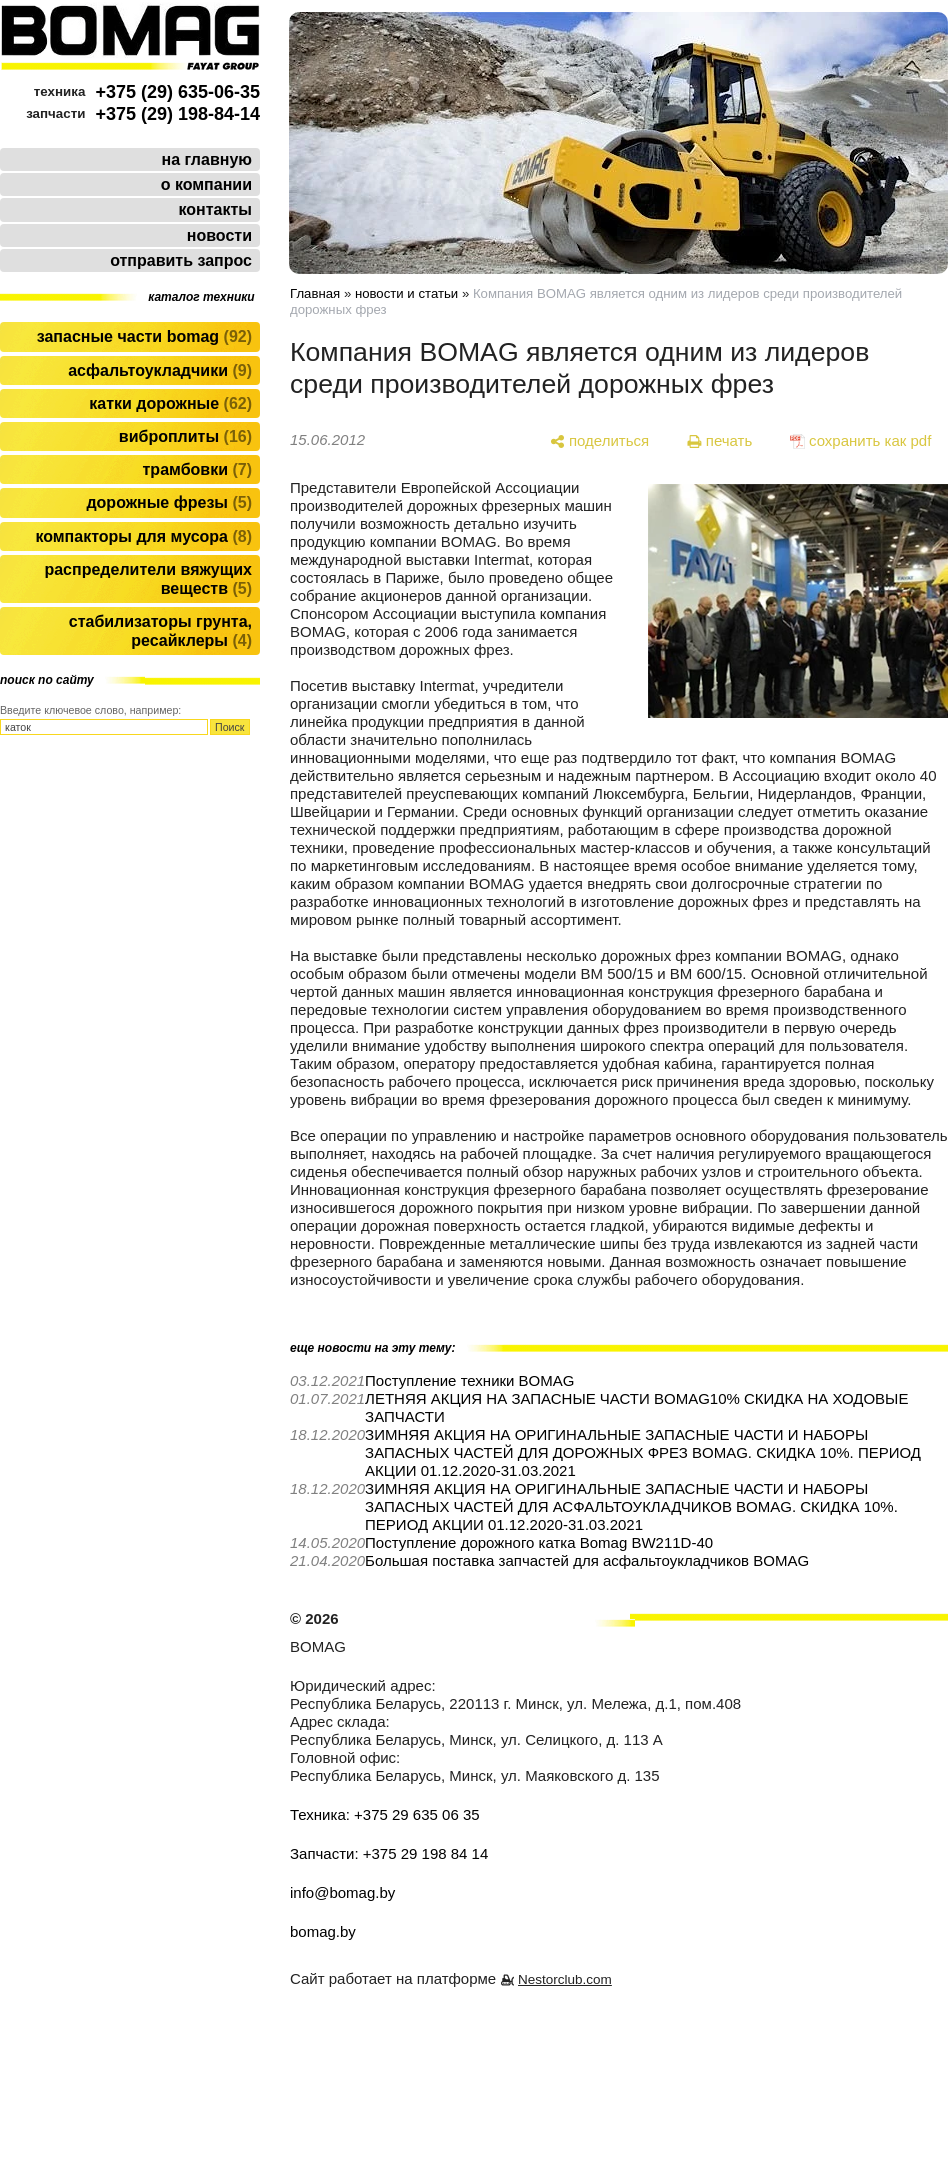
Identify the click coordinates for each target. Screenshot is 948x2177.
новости (219, 235)
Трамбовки (197, 469)
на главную (207, 159)
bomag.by (323, 1931)
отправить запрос (181, 260)
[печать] (719, 441)
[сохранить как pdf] (860, 441)
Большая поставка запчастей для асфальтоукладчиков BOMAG (587, 1560)
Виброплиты (185, 436)
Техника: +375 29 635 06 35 (385, 1814)
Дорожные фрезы (169, 502)
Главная (315, 293)
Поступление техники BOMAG (469, 1380)
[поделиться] (599, 441)
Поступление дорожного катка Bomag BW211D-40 (539, 1542)
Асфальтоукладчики (160, 370)
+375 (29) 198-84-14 (177, 114)
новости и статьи (406, 293)
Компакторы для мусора (143, 536)
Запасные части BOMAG (144, 336)
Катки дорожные (170, 403)
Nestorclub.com (565, 1979)
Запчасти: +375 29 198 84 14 (389, 1853)
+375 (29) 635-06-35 (177, 92)
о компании (206, 184)
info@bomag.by (342, 1892)
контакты (215, 209)
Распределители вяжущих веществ (148, 579)
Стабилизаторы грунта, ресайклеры (160, 631)
